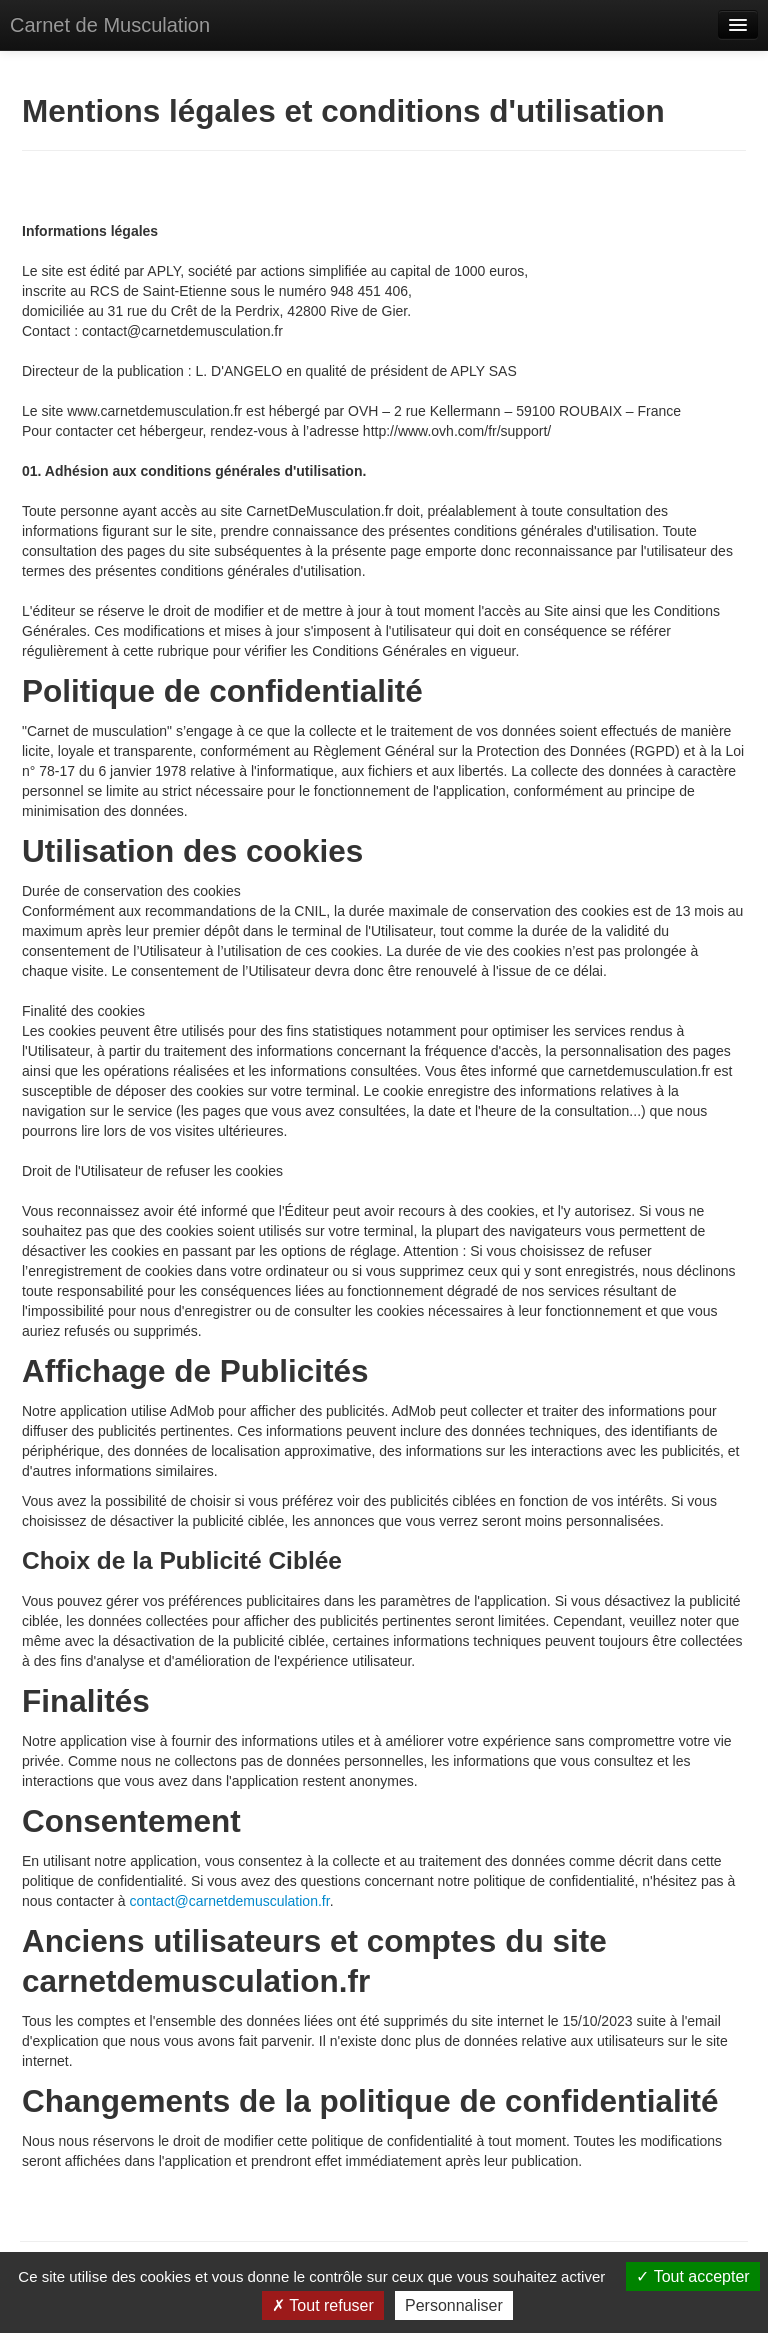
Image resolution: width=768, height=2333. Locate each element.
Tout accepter (692, 2276)
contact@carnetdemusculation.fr (229, 1901)
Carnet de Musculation (110, 25)
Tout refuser (323, 2305)
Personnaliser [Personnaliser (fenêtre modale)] (454, 2305)
